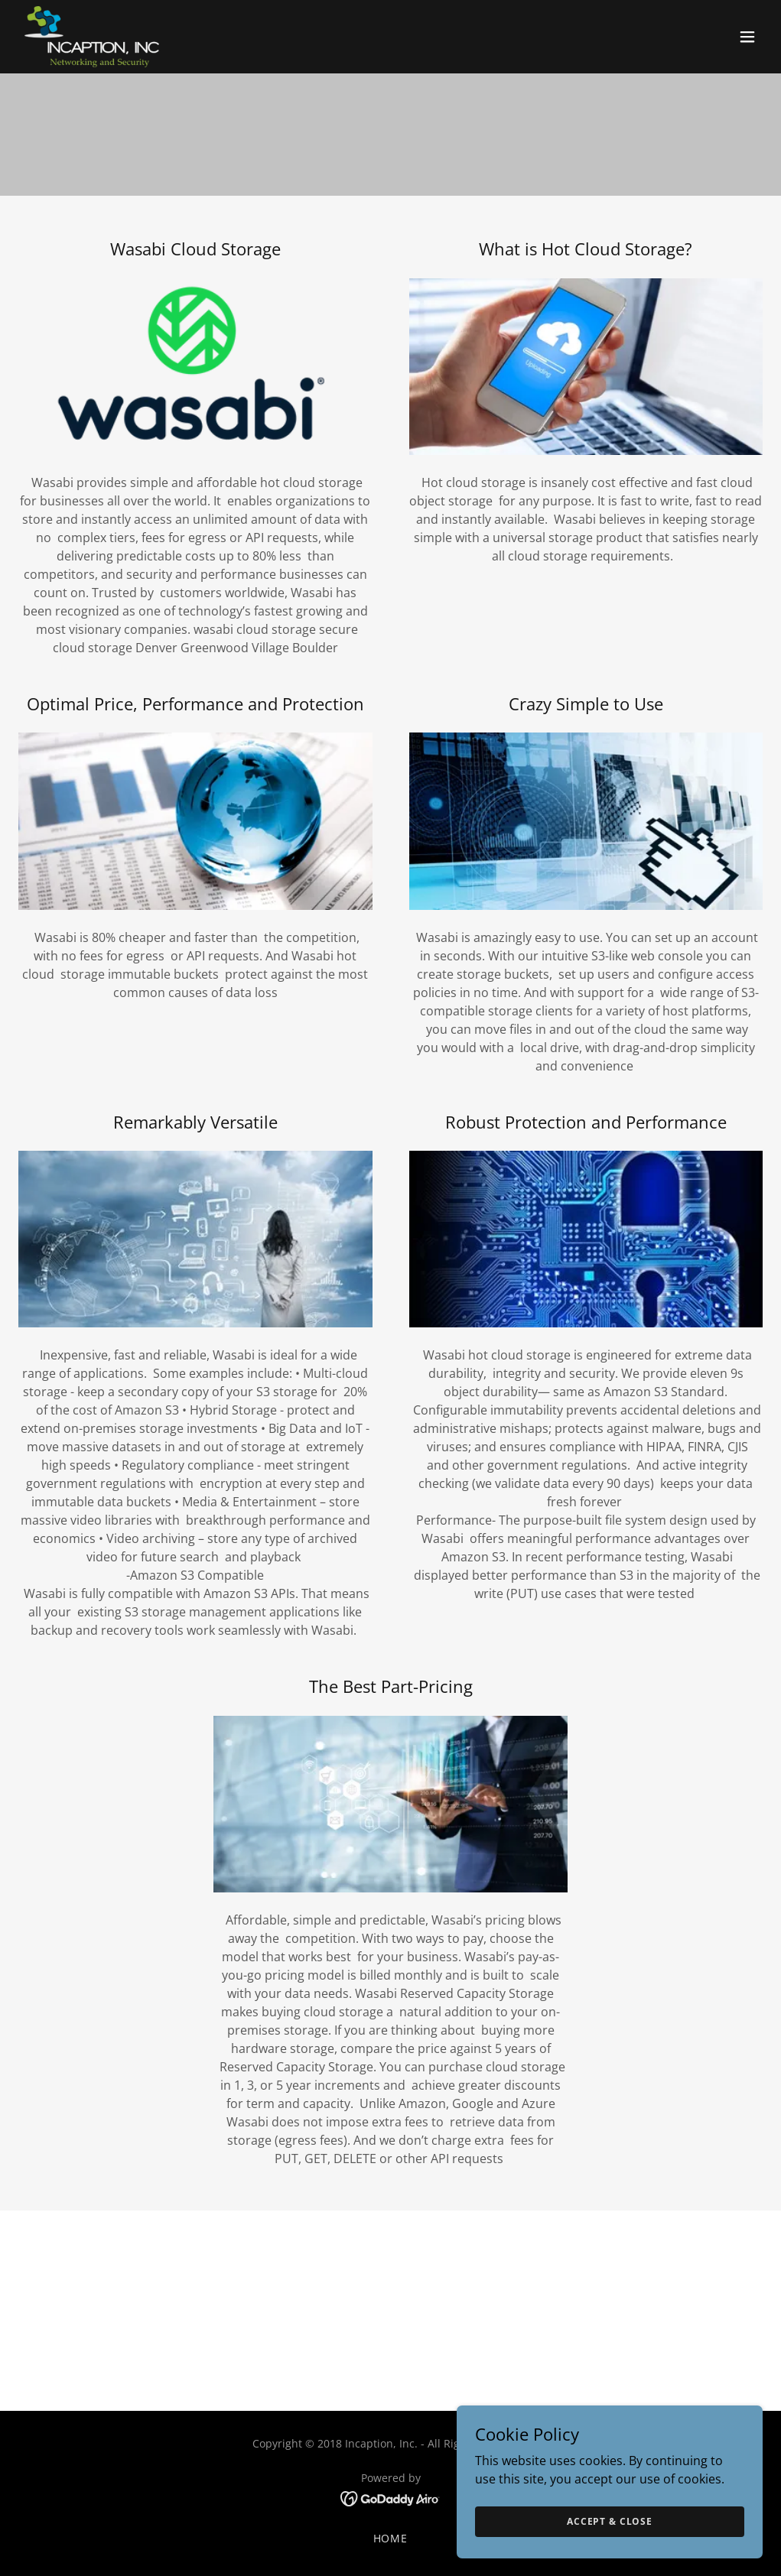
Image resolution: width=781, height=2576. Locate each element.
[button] (747, 36)
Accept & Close (609, 2521)
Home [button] (390, 2538)
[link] (91, 36)
